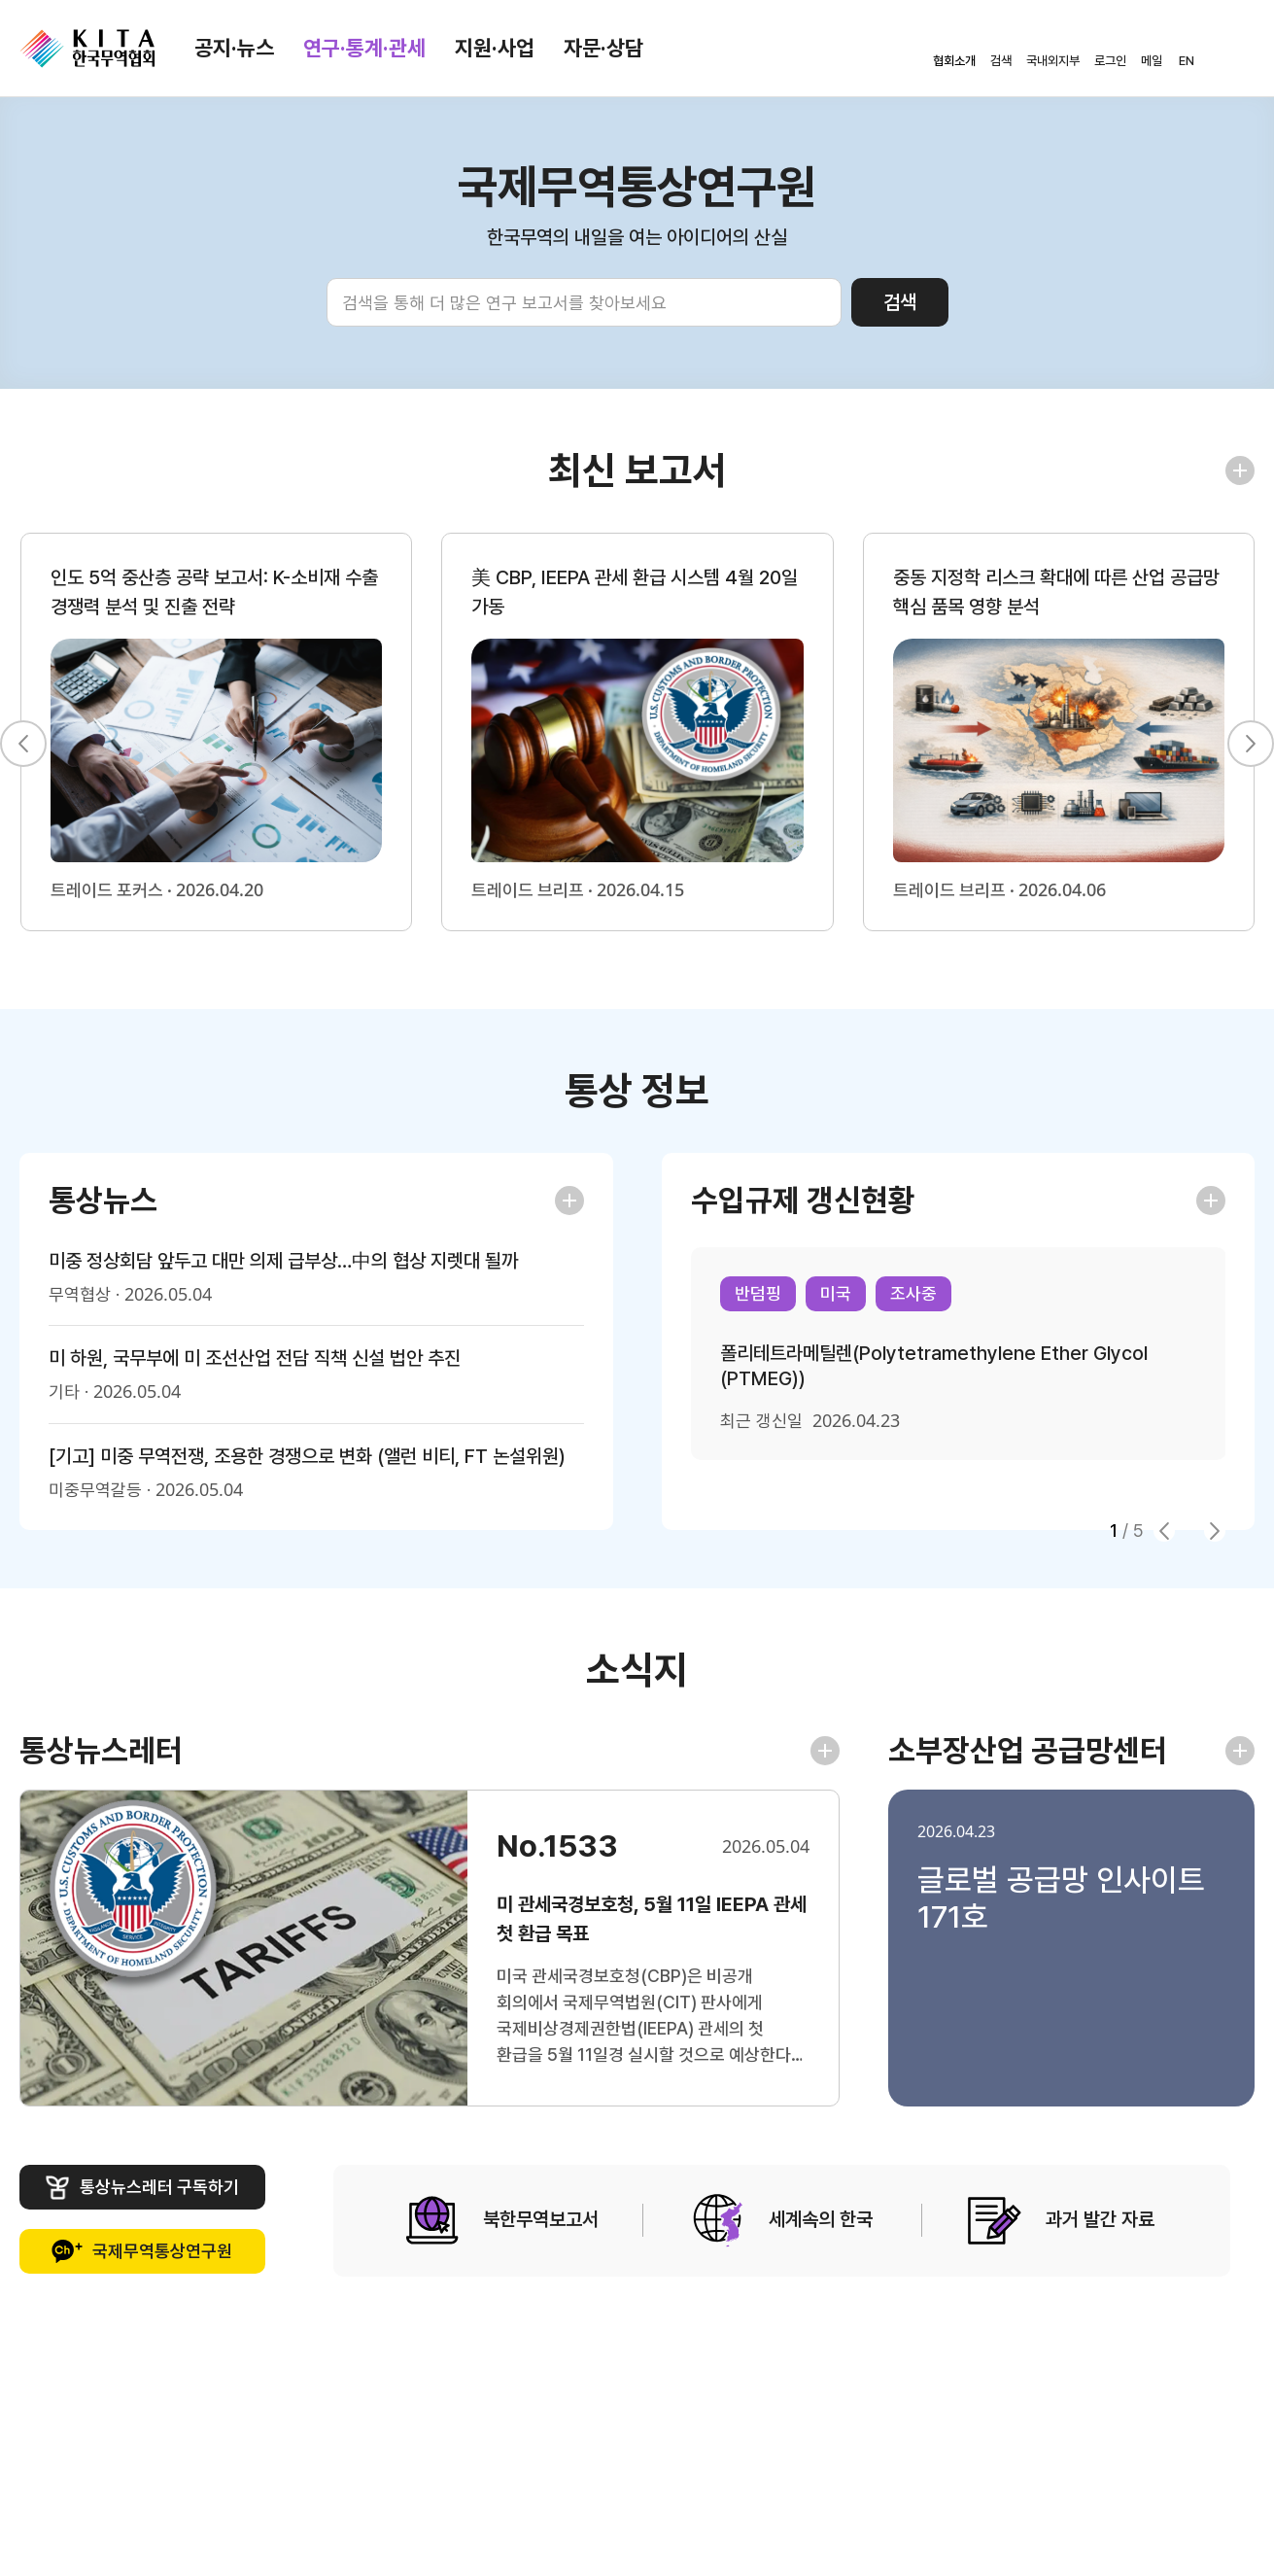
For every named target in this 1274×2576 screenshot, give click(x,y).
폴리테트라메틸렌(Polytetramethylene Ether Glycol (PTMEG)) (934, 1365)
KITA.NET (87, 48)
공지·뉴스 (234, 47)
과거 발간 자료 (1061, 2220)
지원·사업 (494, 47)
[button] (23, 743)
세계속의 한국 (782, 2220)
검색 (899, 302)
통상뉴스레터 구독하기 (142, 2188)
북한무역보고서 (502, 2220)
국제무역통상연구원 (142, 2252)
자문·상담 (603, 47)
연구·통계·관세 (364, 47)
